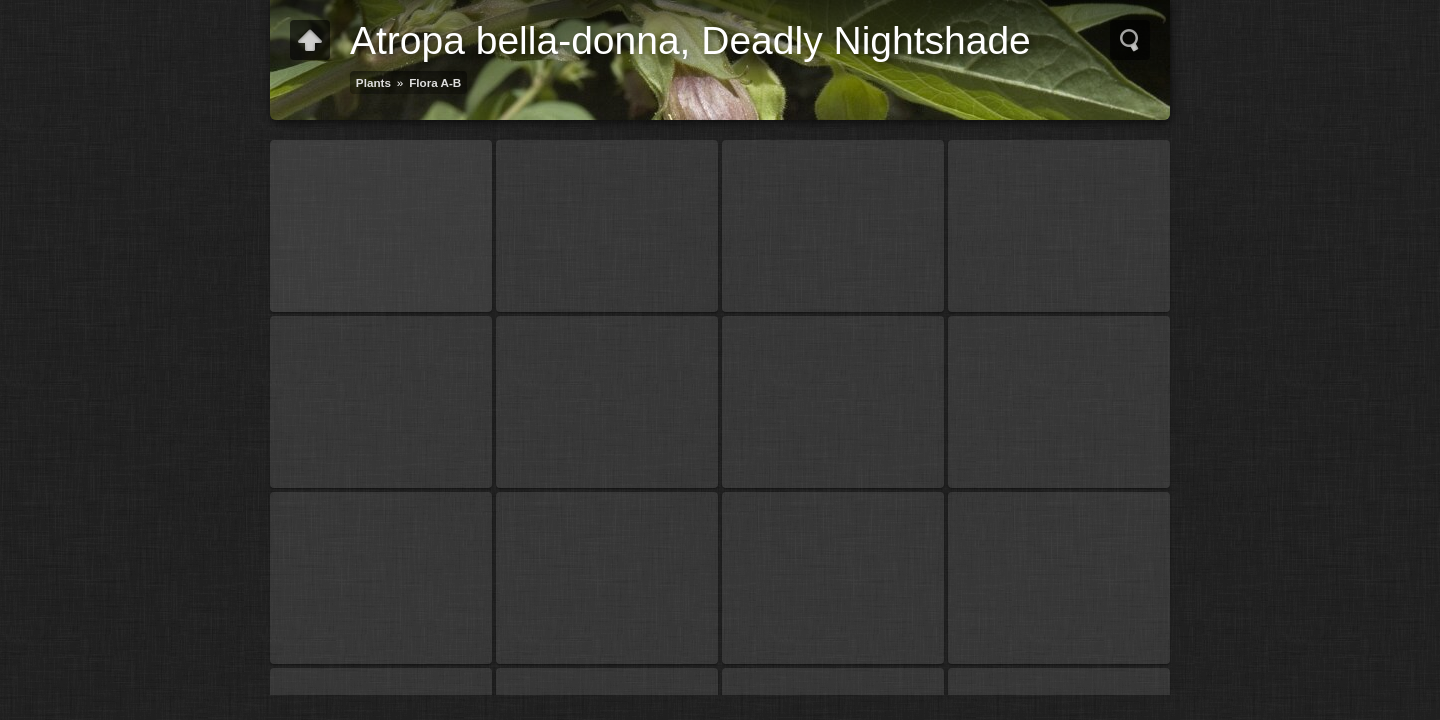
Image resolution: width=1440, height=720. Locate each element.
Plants (373, 82)
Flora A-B (435, 82)
